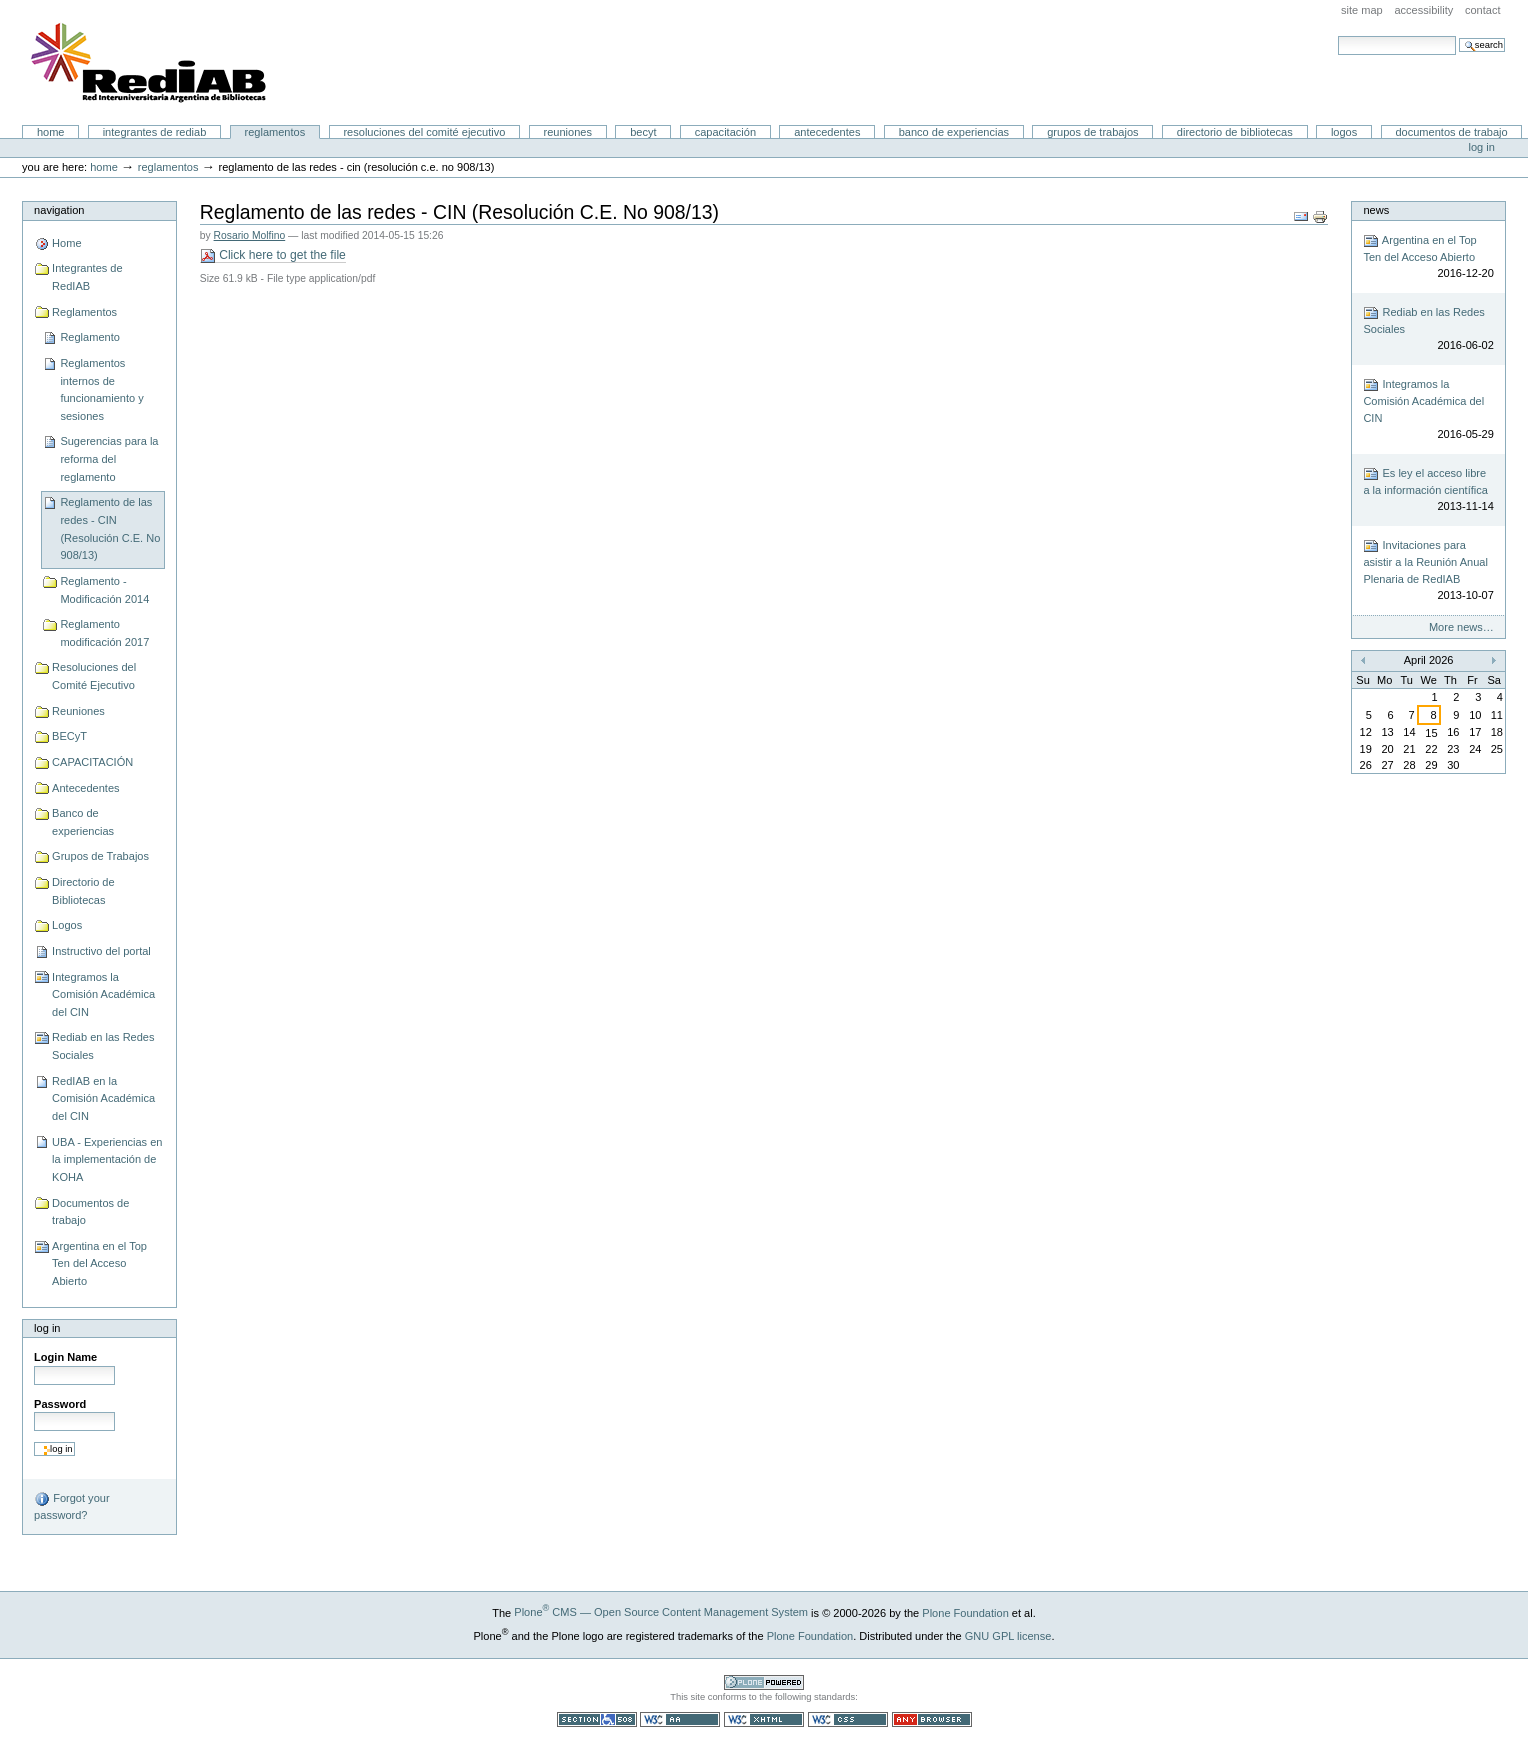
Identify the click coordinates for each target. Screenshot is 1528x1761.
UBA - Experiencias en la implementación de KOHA (107, 1159)
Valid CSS (848, 1719)
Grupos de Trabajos (1092, 132)
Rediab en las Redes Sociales (103, 1046)
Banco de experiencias (954, 132)
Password (60, 1404)
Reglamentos (275, 132)
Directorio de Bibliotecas (1235, 132)
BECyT (643, 132)
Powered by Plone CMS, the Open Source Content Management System (764, 1682)
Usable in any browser (932, 1719)
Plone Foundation (965, 1612)
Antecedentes (827, 132)
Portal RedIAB (151, 63)
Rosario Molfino (250, 235)
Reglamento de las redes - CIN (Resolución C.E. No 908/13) (110, 528)
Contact (1483, 10)
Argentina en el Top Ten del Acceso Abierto (99, 1263)
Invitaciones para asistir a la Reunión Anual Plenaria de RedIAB (1428, 571)
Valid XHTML (764, 1719)
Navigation (59, 210)
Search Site (1337, 35)
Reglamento (89, 337)
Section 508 (597, 1719)
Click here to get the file (273, 255)
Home (51, 132)
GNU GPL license (1008, 1635)
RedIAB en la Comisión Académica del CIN (103, 1098)
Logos (1344, 132)
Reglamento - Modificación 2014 (104, 590)
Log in (1482, 147)
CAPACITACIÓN (725, 132)
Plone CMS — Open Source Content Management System (661, 1612)
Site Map (1362, 10)
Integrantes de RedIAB (155, 132)
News (1376, 210)
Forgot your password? (71, 1506)
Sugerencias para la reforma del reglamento (109, 458)
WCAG (680, 1719)
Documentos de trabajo (1451, 132)
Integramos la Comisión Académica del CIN (103, 994)
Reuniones (568, 132)
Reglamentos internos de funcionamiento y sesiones (101, 389)
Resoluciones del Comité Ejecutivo (424, 132)
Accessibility (1423, 10)
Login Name (65, 1357)
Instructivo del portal (101, 951)
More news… (1461, 627)
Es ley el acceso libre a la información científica (1428, 490)
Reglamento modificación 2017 (104, 633)
